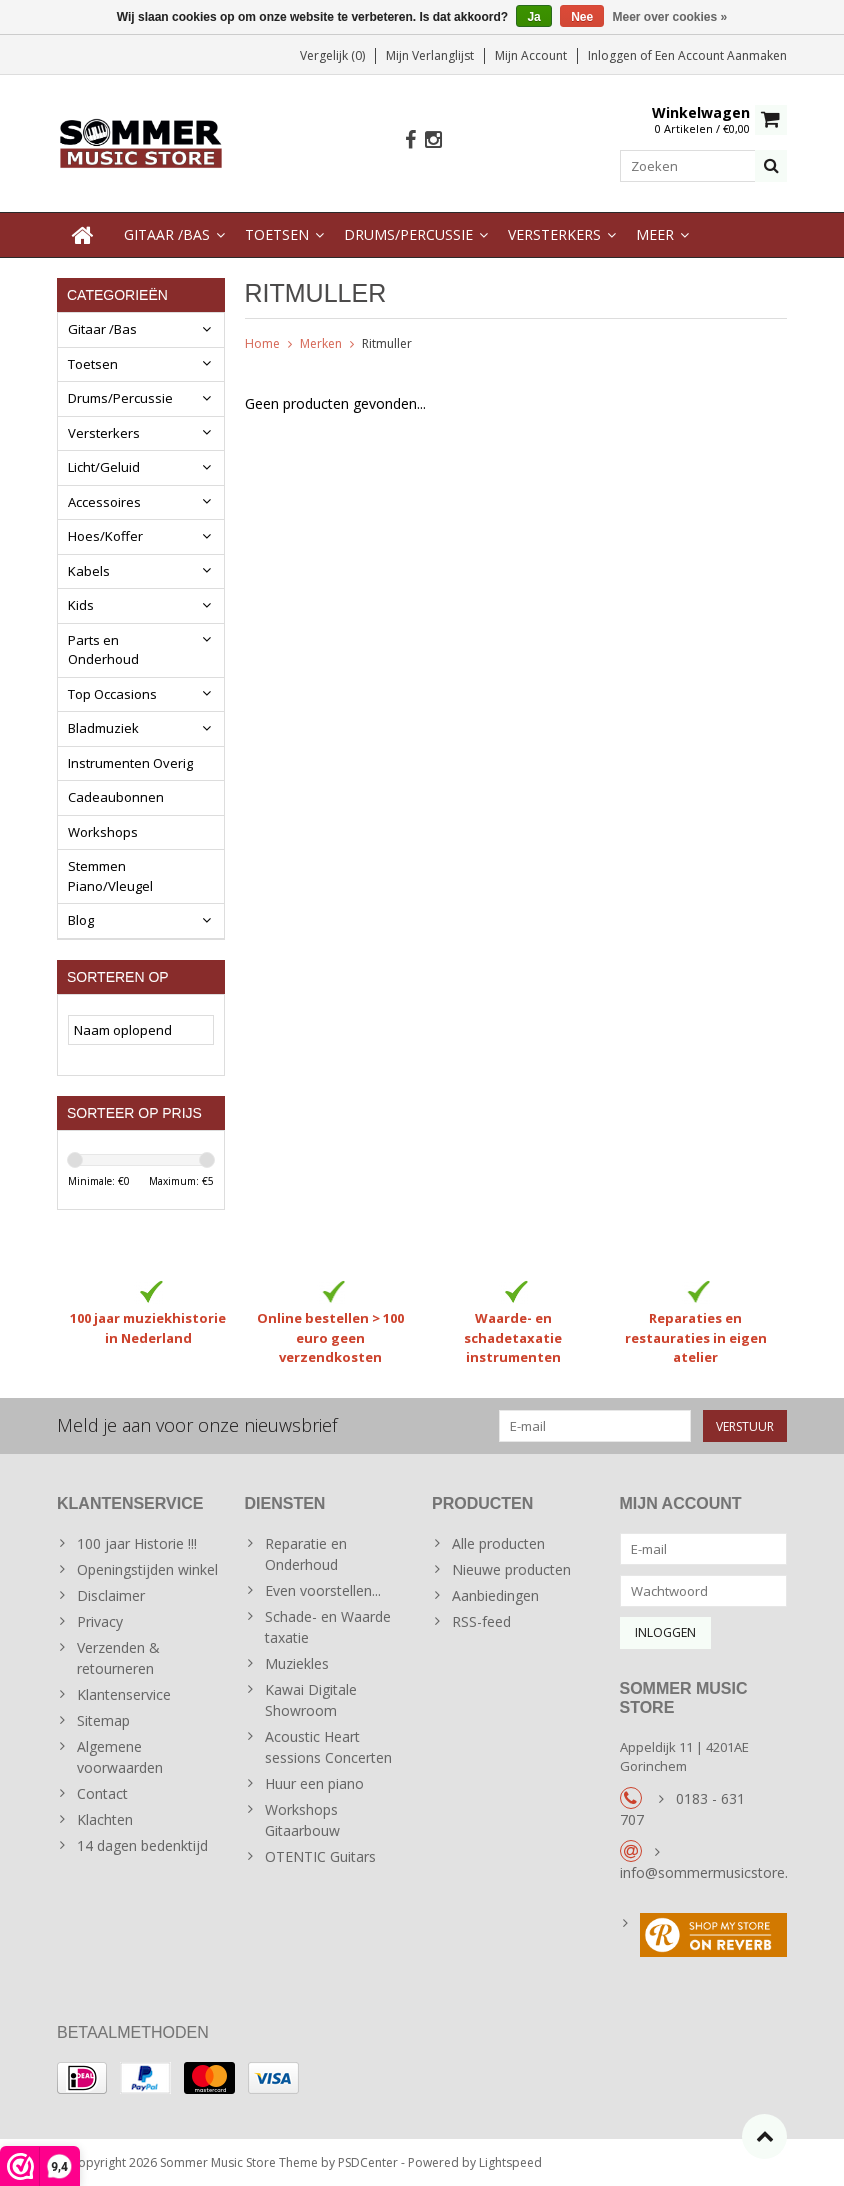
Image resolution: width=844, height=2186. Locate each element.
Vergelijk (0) (332, 55)
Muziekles (297, 1662)
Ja (533, 17)
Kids (81, 605)
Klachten (105, 1818)
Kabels (89, 571)
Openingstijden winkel (147, 1568)
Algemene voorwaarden (120, 1756)
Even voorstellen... (323, 1589)
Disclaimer (111, 1594)
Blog (81, 920)
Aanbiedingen (495, 1594)
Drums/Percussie (408, 234)
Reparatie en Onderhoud (306, 1553)
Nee (582, 17)
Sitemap (103, 1719)
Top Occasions (112, 694)
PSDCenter (368, 2161)
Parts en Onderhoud (103, 650)
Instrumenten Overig (130, 763)
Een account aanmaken (721, 55)
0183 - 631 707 (682, 1808)
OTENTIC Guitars (320, 1855)
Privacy (100, 1620)
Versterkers (554, 234)
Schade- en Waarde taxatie (328, 1626)
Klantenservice (124, 1693)
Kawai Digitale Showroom (311, 1699)
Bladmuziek (103, 728)
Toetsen (277, 234)
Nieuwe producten (511, 1568)
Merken (321, 343)
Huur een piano (314, 1782)
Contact (102, 1792)
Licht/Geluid (104, 467)
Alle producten (498, 1542)
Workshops (103, 832)
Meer (655, 234)
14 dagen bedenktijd (142, 1844)
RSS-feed (481, 1620)
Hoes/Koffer (105, 536)
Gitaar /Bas (167, 234)
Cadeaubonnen (116, 797)
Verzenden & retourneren (118, 1657)
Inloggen (614, 55)
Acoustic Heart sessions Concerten (328, 1746)
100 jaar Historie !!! (137, 1542)
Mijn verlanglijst (430, 55)
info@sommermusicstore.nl (709, 1871)
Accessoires (104, 502)
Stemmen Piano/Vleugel (110, 876)
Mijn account (531, 55)
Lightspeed (510, 2161)
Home (262, 343)
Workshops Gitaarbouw (302, 1819)
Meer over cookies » (670, 17)
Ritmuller (387, 343)
